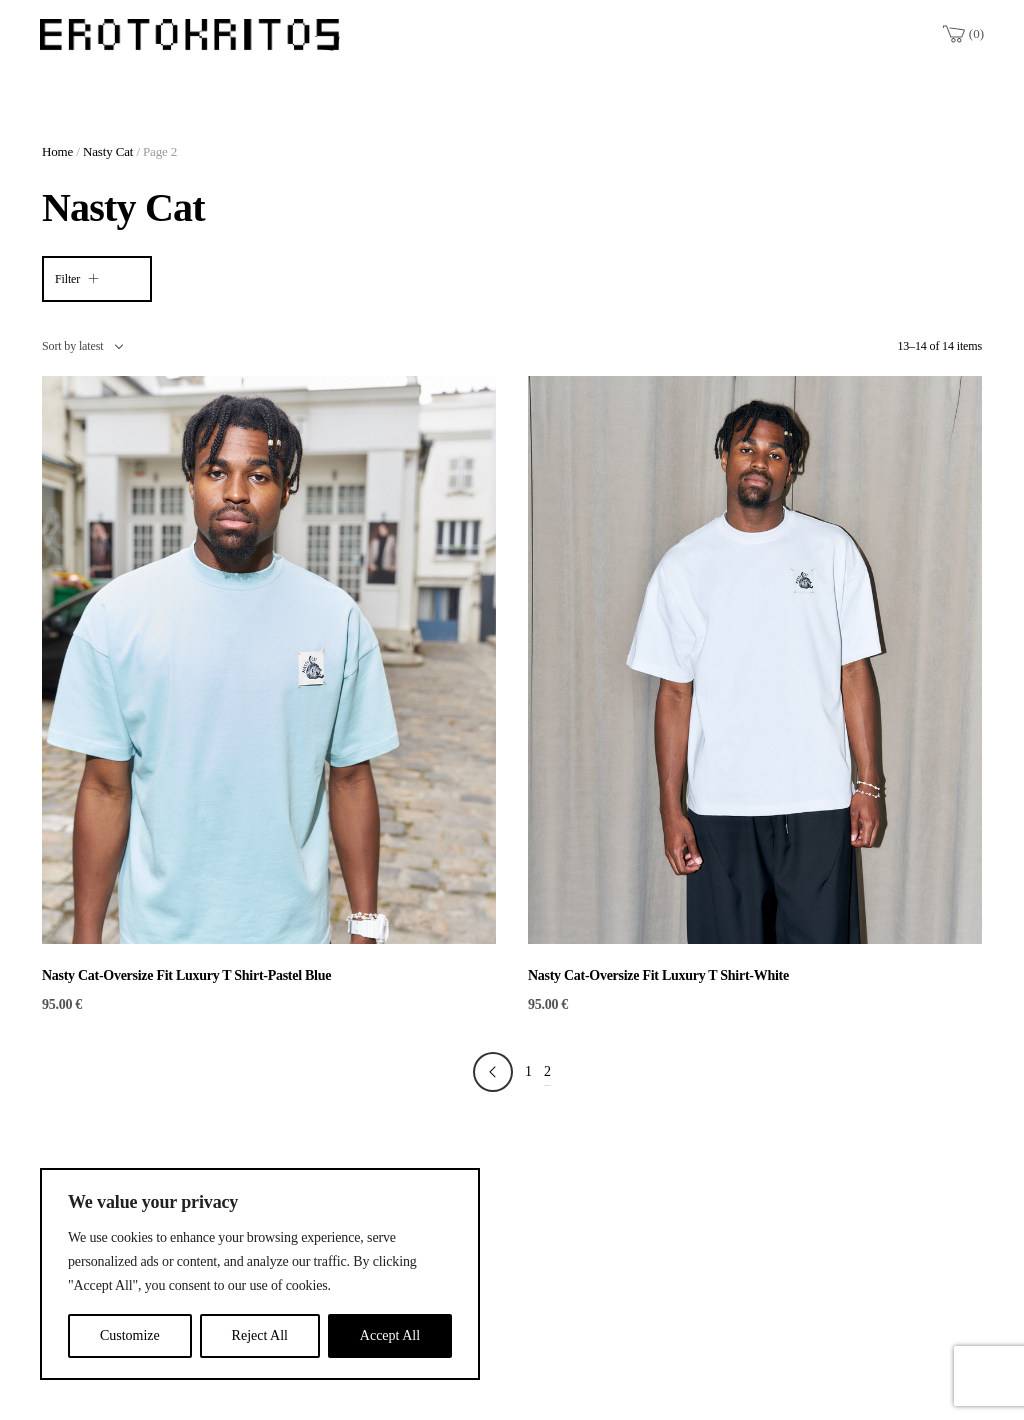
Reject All (260, 1335)
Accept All (390, 1335)
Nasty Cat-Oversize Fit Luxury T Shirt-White (658, 975)
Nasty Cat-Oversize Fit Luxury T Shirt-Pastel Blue (186, 975)
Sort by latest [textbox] (72, 346)
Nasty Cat (108, 151)
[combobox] (82, 346)
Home (57, 151)
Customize (130, 1335)
